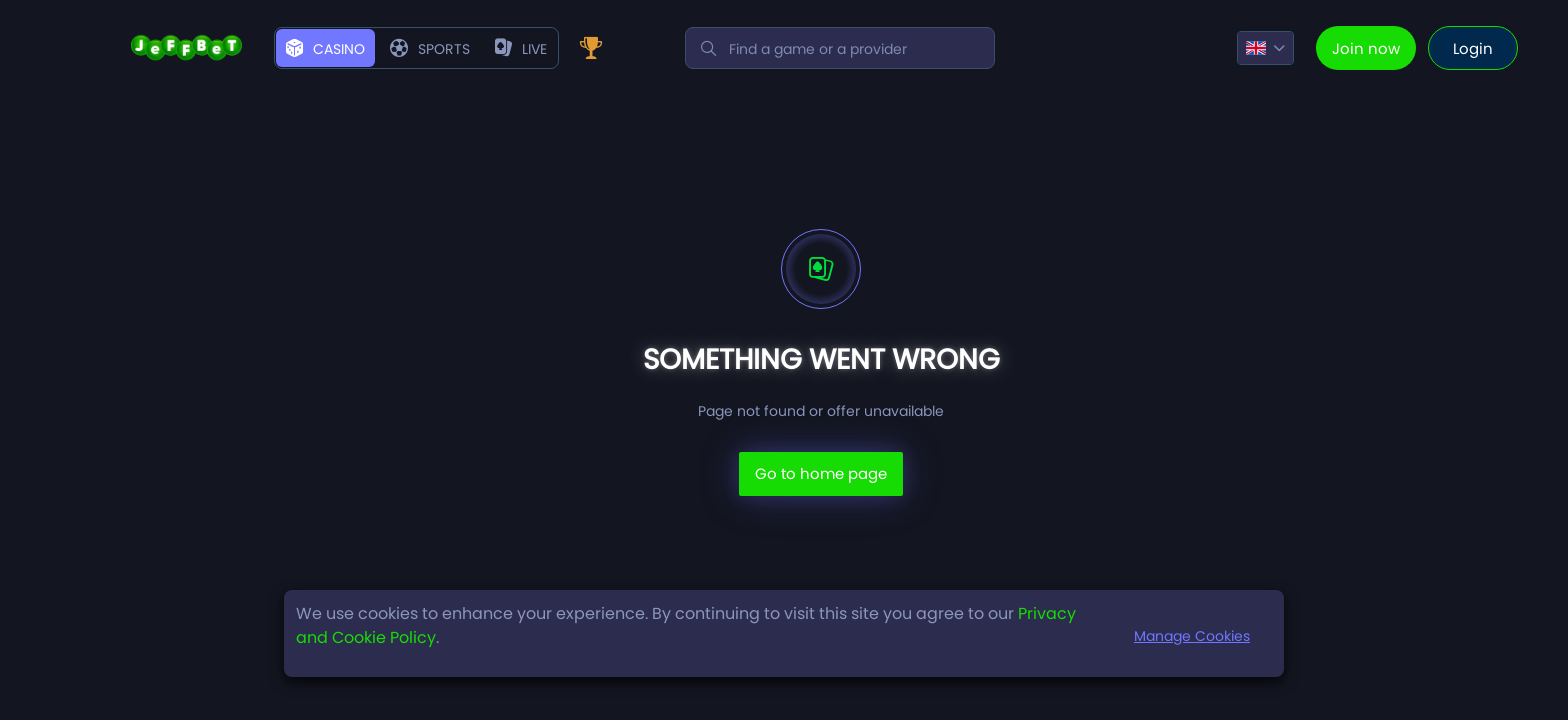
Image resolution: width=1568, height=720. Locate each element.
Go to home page (821, 473)
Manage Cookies (1192, 636)
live (521, 49)
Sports (430, 49)
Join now (1366, 48)
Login (1473, 48)
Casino (325, 49)
